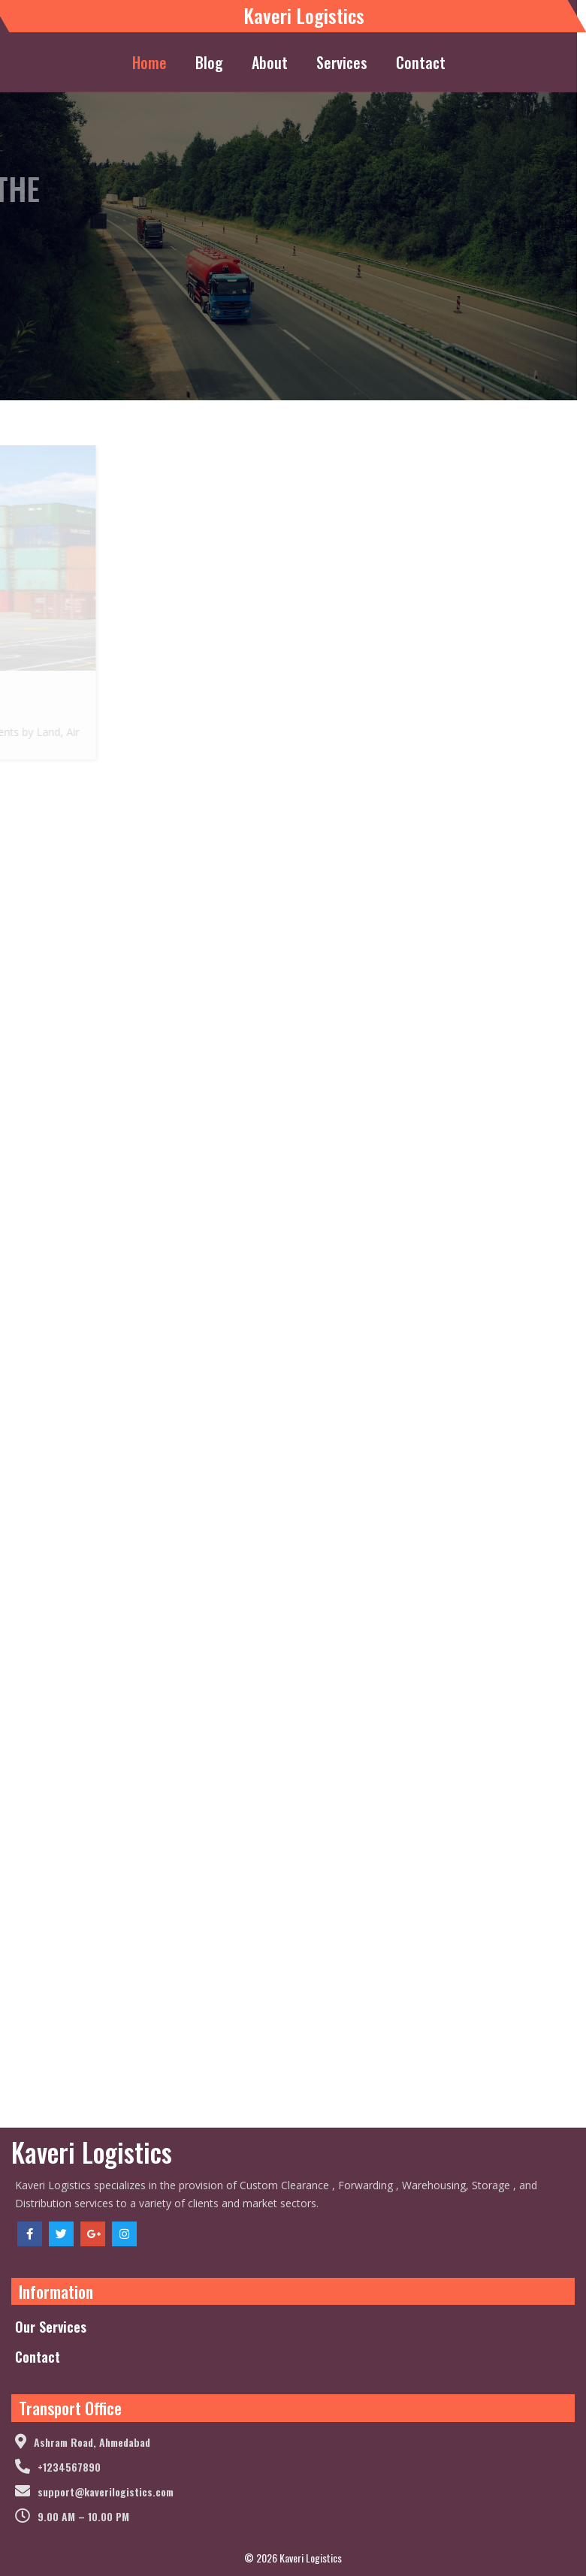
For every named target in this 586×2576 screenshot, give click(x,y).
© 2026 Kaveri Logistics (293, 2557)
